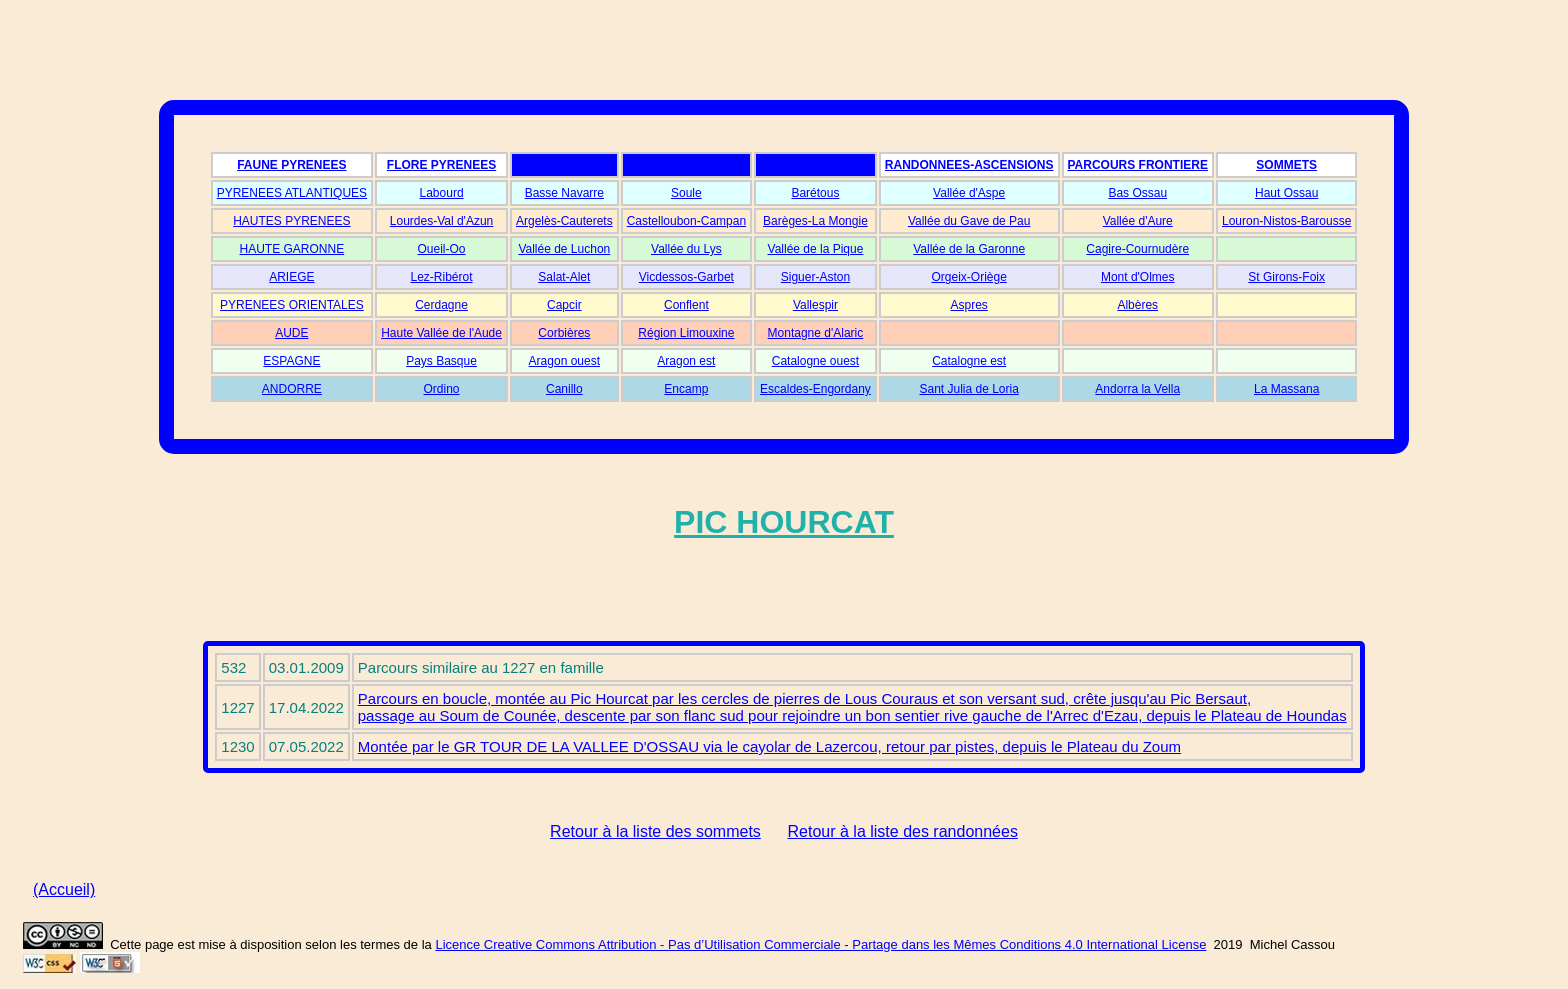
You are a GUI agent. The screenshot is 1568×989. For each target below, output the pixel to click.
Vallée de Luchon (564, 249)
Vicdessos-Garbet (686, 277)
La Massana (1286, 389)
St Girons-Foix (1286, 277)
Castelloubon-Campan (686, 221)
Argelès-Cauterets (564, 221)
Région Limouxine (686, 333)
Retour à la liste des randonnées (903, 831)
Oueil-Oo (442, 249)
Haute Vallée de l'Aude (441, 333)
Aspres (968, 305)
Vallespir (815, 305)
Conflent (686, 305)
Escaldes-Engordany (815, 389)
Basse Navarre (564, 193)
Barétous (815, 193)
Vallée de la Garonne (969, 249)
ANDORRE (292, 389)
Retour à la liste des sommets (655, 831)
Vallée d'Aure (1138, 221)
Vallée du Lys (686, 249)
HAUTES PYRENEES (291, 221)
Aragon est (686, 361)
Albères (1137, 305)
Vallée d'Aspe (969, 193)
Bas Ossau (1137, 193)
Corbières (564, 333)
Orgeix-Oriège (968, 277)
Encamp (686, 389)
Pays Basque (441, 361)
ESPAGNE (291, 361)
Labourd (442, 193)
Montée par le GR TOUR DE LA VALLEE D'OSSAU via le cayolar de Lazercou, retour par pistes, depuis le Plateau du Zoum (769, 746)
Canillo (564, 389)
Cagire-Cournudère (1137, 249)
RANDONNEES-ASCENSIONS (969, 165)
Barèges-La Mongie (815, 221)
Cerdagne (441, 305)
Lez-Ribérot (442, 277)
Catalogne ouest (815, 361)
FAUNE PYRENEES (291, 165)
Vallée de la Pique (816, 249)
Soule (686, 193)
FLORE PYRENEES (441, 165)
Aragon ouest (564, 361)
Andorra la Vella (1137, 389)
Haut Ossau (1286, 193)
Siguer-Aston (815, 277)
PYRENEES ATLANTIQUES (292, 193)
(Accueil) (64, 889)
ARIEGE (291, 277)
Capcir (564, 305)
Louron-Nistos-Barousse (1286, 221)
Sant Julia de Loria (968, 389)
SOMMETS (1286, 165)
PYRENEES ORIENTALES (292, 305)
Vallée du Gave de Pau (969, 221)
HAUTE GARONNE (292, 249)
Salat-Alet (564, 277)
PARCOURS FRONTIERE (1138, 165)
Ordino (442, 389)
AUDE (291, 333)
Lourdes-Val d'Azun (441, 221)
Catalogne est (969, 361)
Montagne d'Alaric (816, 333)
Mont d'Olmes (1138, 277)
